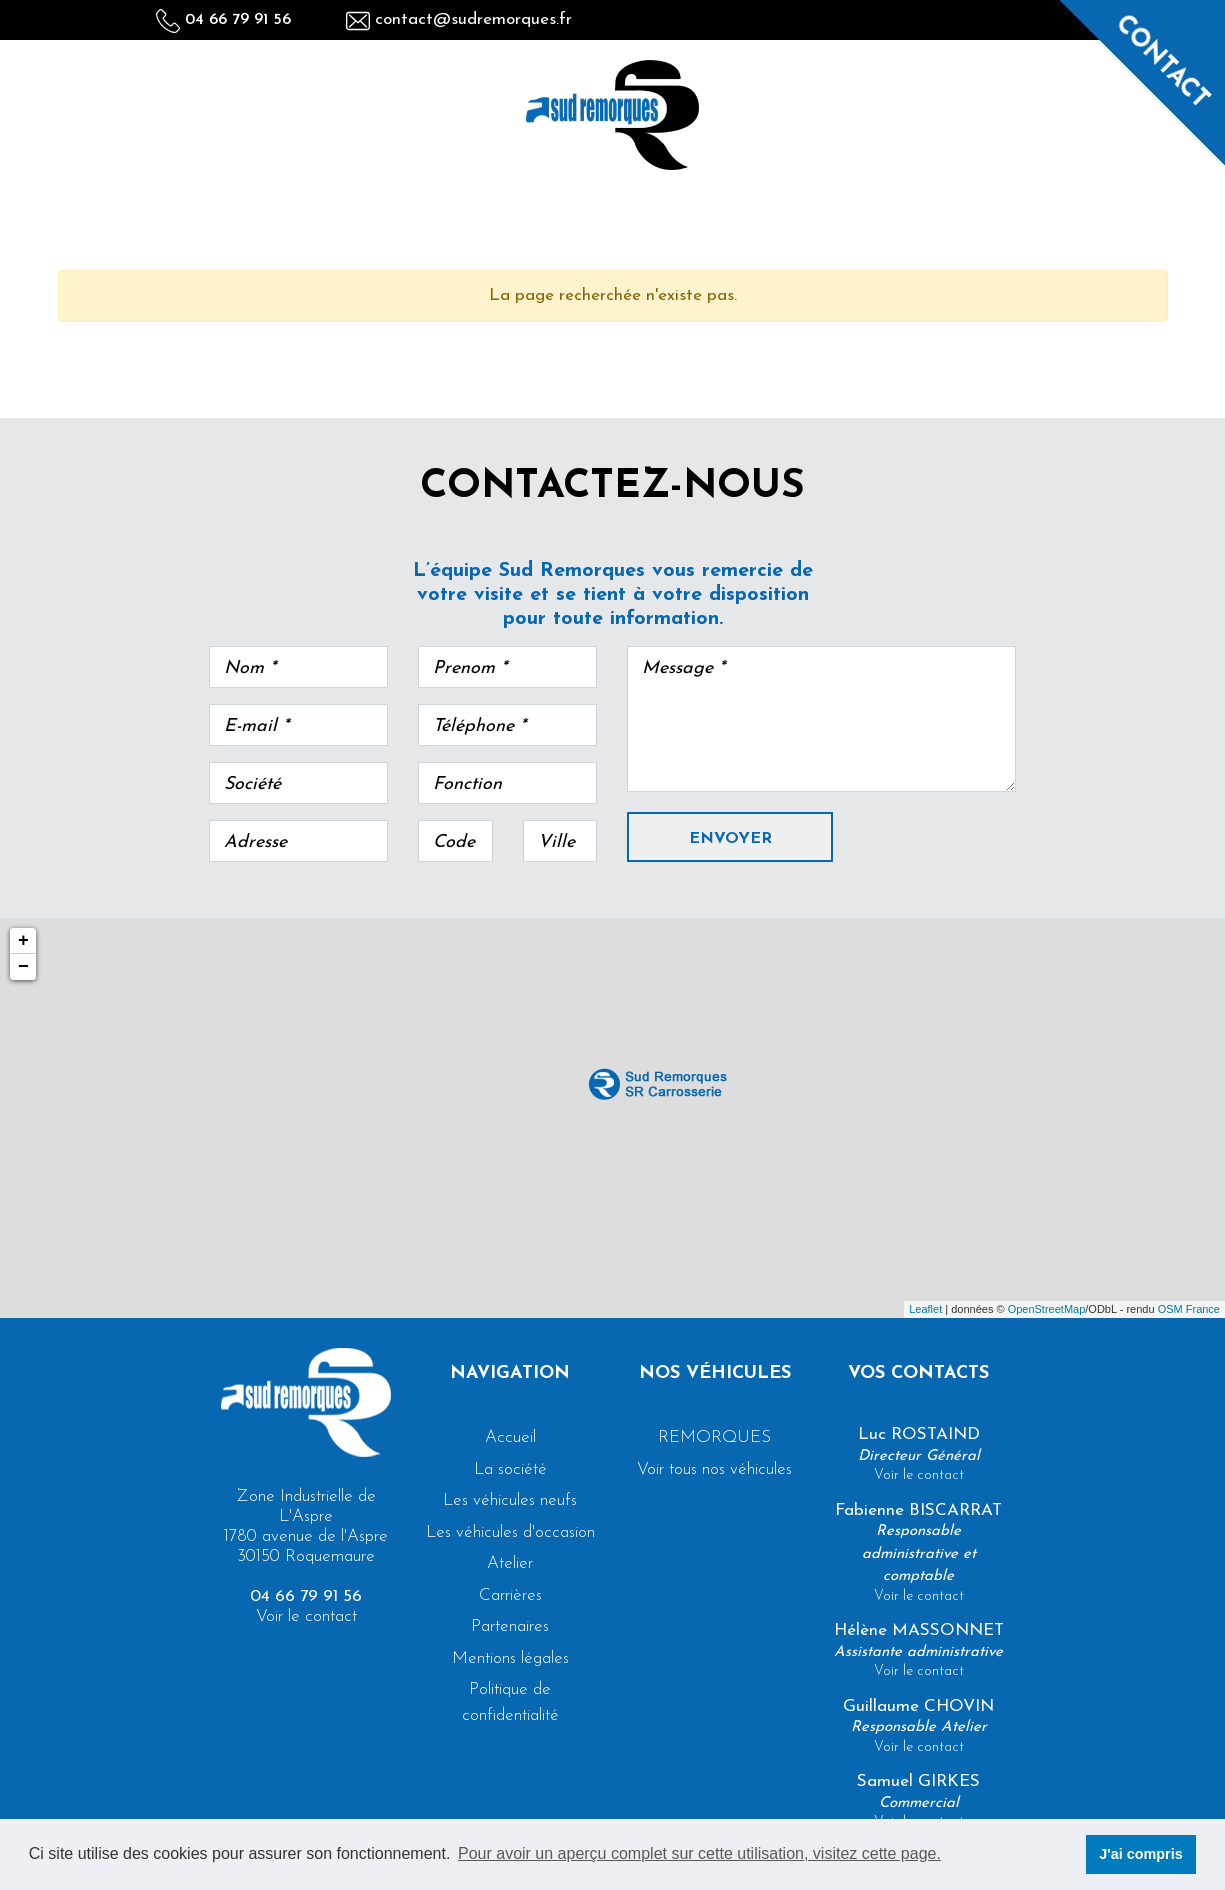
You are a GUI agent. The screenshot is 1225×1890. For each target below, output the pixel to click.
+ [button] (23, 941)
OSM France (1189, 1309)
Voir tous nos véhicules (714, 1469)
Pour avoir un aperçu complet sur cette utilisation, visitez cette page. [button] (699, 1853)
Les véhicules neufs (510, 1500)
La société (510, 1469)
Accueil (510, 1437)
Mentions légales (510, 1658)
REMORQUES (714, 1437)
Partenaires (510, 1626)
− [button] (23, 967)
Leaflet (925, 1309)
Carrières (510, 1595)
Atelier (510, 1563)
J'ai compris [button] (1140, 1854)
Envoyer (730, 839)
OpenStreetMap (1047, 1309)
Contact (1162, 62)
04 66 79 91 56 (223, 20)
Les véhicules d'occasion (510, 1532)
